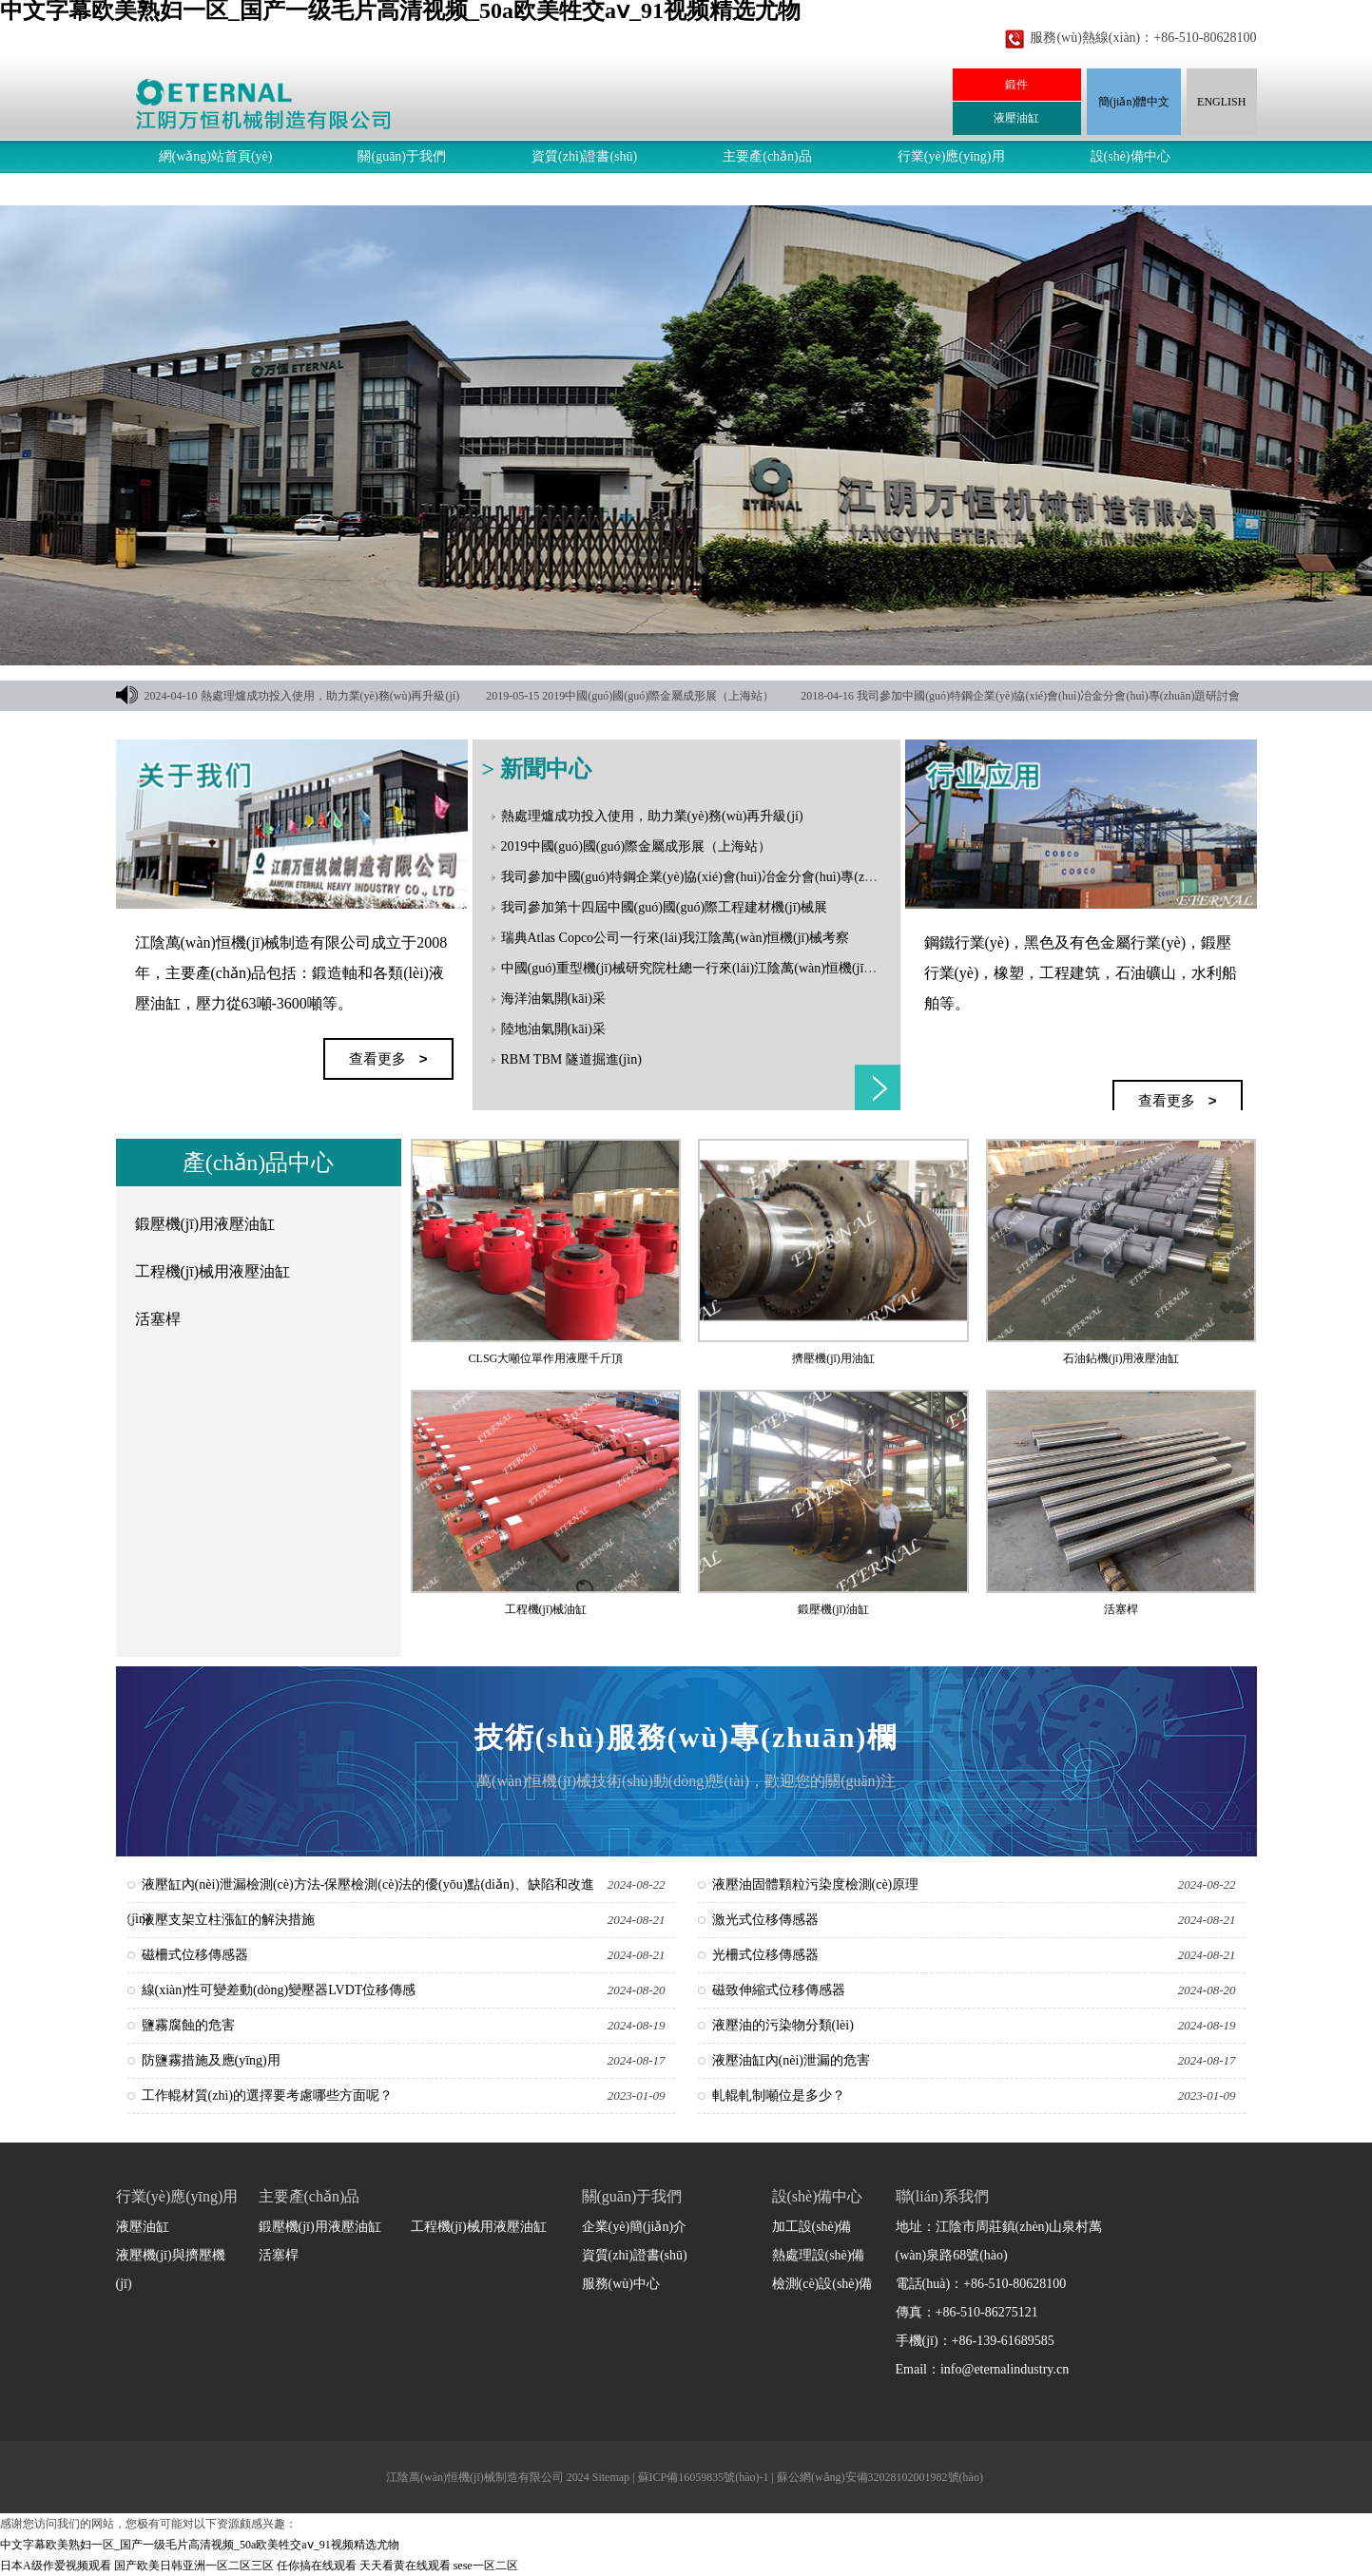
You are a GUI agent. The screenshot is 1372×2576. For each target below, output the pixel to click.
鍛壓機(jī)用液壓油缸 (205, 1224)
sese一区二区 (486, 2565)
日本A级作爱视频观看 (55, 2565)
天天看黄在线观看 (405, 2565)
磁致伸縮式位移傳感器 (778, 1990)
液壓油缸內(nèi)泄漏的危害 (791, 2060)
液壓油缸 (1016, 118)
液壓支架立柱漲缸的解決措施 (228, 1920)
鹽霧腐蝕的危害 (188, 2025)
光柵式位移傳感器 (765, 1955)
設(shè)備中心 (1130, 156)
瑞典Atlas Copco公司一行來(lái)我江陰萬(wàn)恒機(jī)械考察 (675, 938)
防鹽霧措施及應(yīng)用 (211, 2060)
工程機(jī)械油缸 (546, 1609)
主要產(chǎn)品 (767, 156)
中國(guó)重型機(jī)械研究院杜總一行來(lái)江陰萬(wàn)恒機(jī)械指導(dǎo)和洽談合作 (753, 968)
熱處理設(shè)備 (818, 2255)
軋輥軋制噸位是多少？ (778, 2095)
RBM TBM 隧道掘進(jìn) (571, 1059)
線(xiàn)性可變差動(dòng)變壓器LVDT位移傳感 (279, 1990)
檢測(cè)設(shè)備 (822, 2284)
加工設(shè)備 (812, 2227)
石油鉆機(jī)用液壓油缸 (1121, 1358)
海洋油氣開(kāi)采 (553, 998)
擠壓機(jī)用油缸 (833, 1358)
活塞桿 (158, 1319)
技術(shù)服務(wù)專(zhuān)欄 (686, 1737)
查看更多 (877, 1087)
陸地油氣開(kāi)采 (553, 1029)
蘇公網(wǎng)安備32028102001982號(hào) (880, 2477)
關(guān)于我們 (401, 156)
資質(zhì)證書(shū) (584, 156)
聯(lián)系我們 (363, 189)
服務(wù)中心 (198, 189)
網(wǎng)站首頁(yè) (216, 156)
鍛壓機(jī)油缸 (833, 1609)
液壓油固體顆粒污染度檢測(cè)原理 (815, 1884)
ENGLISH (1221, 101)
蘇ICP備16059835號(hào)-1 (703, 2477)
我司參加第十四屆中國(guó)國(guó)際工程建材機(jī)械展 (664, 907)
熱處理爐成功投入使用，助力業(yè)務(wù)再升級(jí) (330, 695)
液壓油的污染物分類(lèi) (783, 2025)
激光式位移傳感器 (765, 1920)
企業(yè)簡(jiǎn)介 (634, 2227)
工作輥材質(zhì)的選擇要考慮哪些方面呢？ (267, 2095)
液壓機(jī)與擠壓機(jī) (170, 2269)
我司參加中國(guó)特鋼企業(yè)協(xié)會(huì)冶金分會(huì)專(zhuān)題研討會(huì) (738, 877)
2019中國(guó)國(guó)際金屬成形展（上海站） (658, 695)
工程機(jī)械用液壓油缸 (213, 1271)
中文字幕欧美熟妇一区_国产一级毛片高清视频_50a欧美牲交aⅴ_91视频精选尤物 (199, 2544)
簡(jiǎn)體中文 (1134, 101)
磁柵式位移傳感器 (195, 1955)
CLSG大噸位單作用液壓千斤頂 (546, 1358)
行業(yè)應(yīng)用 (951, 156)
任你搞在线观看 (317, 2565)
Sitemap (610, 2477)
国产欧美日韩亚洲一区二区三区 (194, 2565)
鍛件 (1016, 84)
